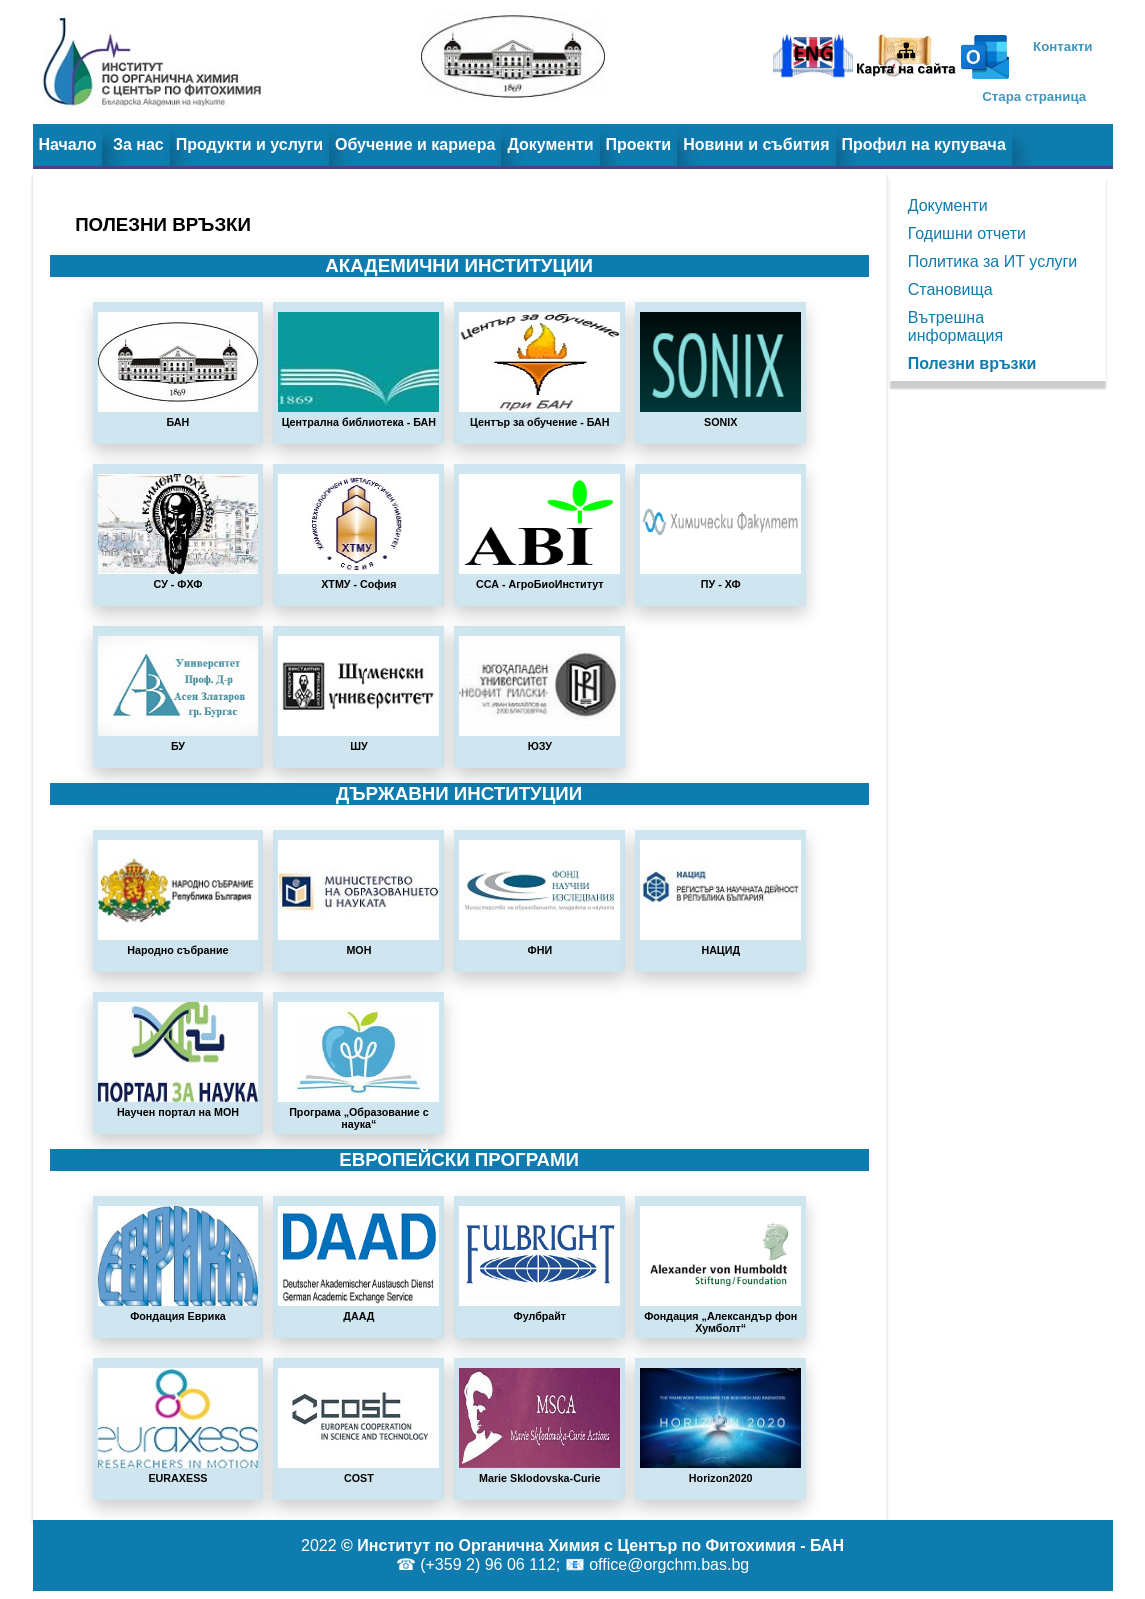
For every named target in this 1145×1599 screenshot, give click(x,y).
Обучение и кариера (415, 144)
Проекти (639, 144)
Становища (950, 289)
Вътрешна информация (955, 326)
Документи (550, 144)
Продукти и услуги (249, 144)
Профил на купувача (924, 144)
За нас (138, 144)
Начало (68, 144)
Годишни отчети (967, 233)
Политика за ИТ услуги (993, 261)
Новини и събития (756, 144)
